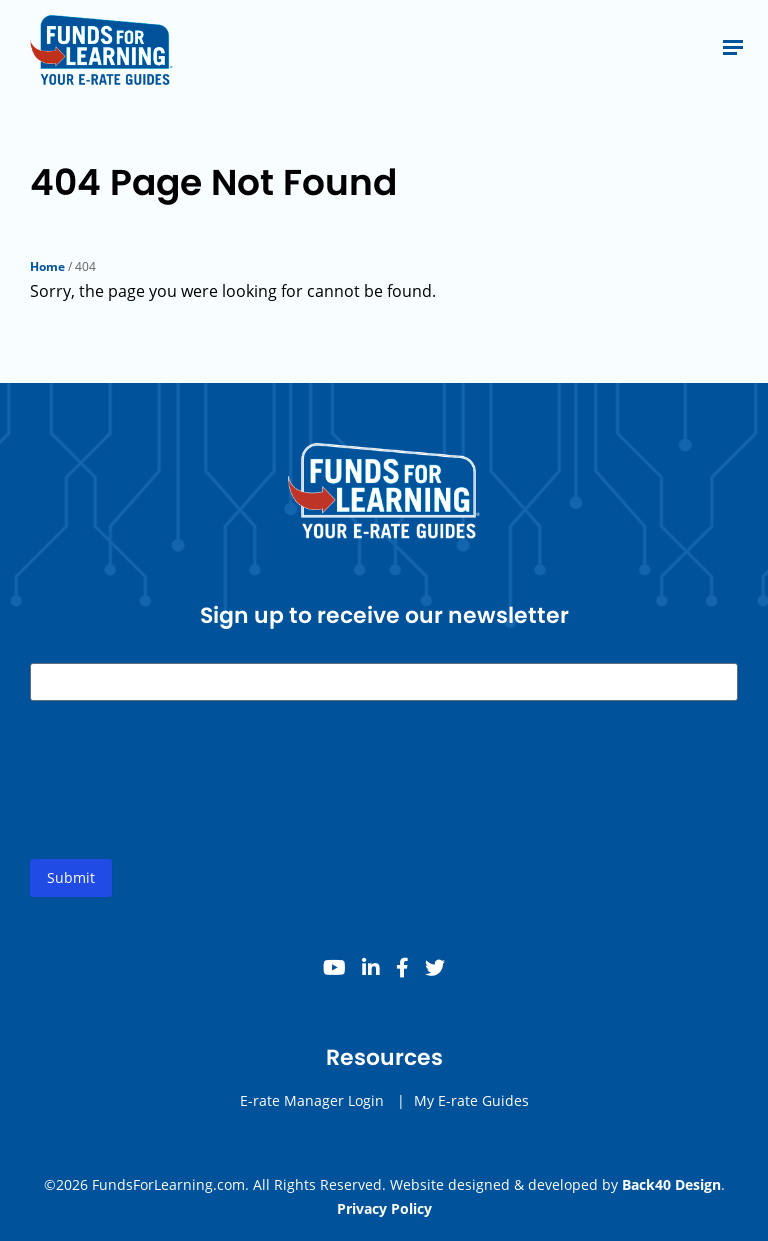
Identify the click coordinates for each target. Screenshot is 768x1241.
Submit (71, 877)
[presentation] (182, 796)
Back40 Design (671, 1184)
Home (47, 266)
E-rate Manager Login (312, 1100)
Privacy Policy (384, 1208)
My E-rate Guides (471, 1100)
